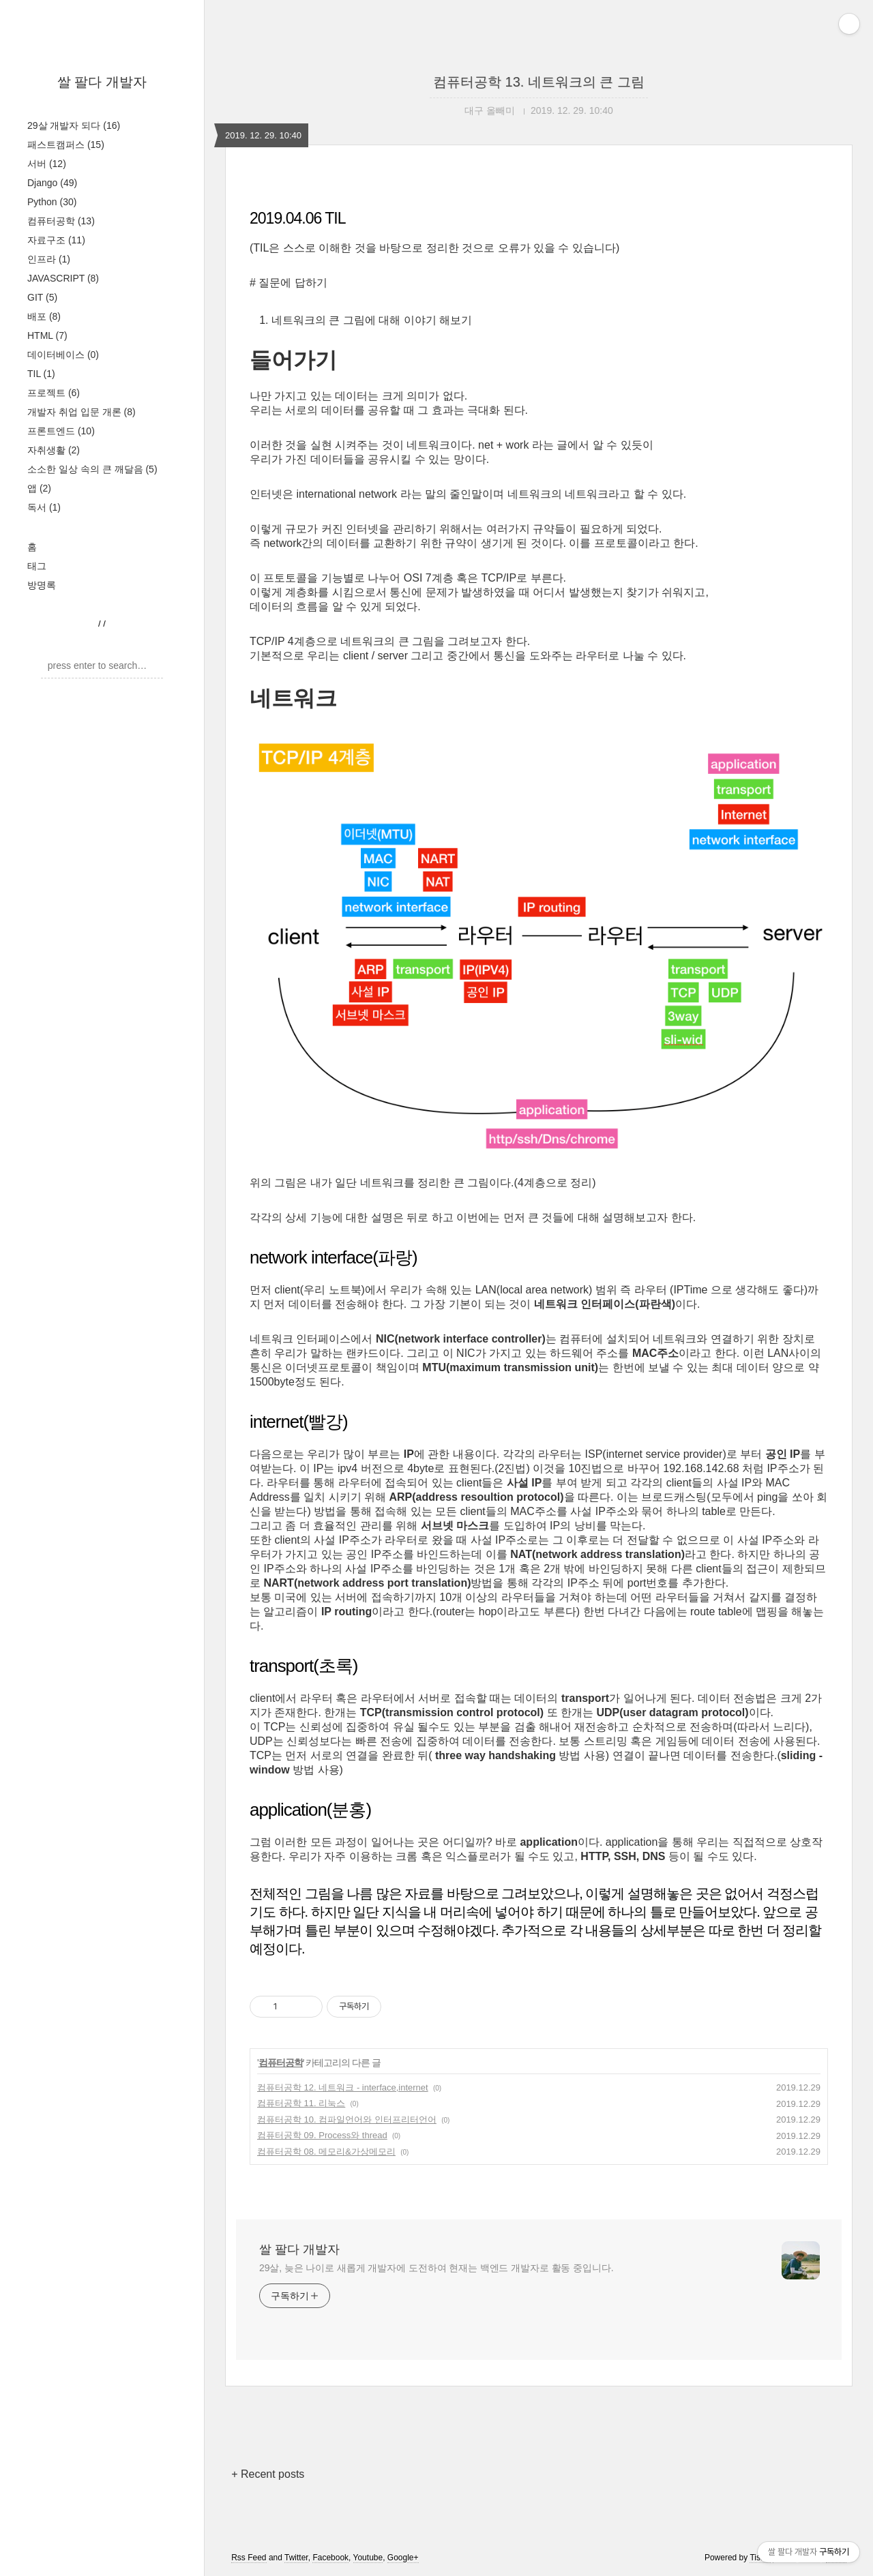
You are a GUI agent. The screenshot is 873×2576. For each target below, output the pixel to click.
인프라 (48, 259)
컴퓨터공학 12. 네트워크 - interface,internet (342, 2087)
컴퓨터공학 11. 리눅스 (301, 2103)
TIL (41, 373)
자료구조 (56, 240)
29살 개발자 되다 (73, 125)
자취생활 (53, 450)
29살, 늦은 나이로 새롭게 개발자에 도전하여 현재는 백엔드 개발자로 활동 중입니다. (436, 2267)
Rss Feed (248, 2557)
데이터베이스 (63, 354)
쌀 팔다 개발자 (102, 81)
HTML (47, 335)
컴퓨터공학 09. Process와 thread (322, 2135)
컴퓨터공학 (61, 220)
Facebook (330, 2557)
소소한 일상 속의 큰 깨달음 (92, 469)
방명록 (41, 585)
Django (52, 182)
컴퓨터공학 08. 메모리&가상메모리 (326, 2151)
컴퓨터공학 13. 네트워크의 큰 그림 (539, 81)
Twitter (296, 2557)
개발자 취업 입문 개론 (81, 411)
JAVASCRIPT (63, 278)
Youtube (368, 2557)
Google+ (403, 2557)
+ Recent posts (267, 2474)
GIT (42, 297)
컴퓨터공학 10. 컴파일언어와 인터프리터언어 (346, 2119)
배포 (44, 316)
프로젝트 (53, 392)
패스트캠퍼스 (65, 144)
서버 (46, 163)
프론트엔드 (61, 430)
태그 (36, 565)
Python (51, 201)
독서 (44, 507)
